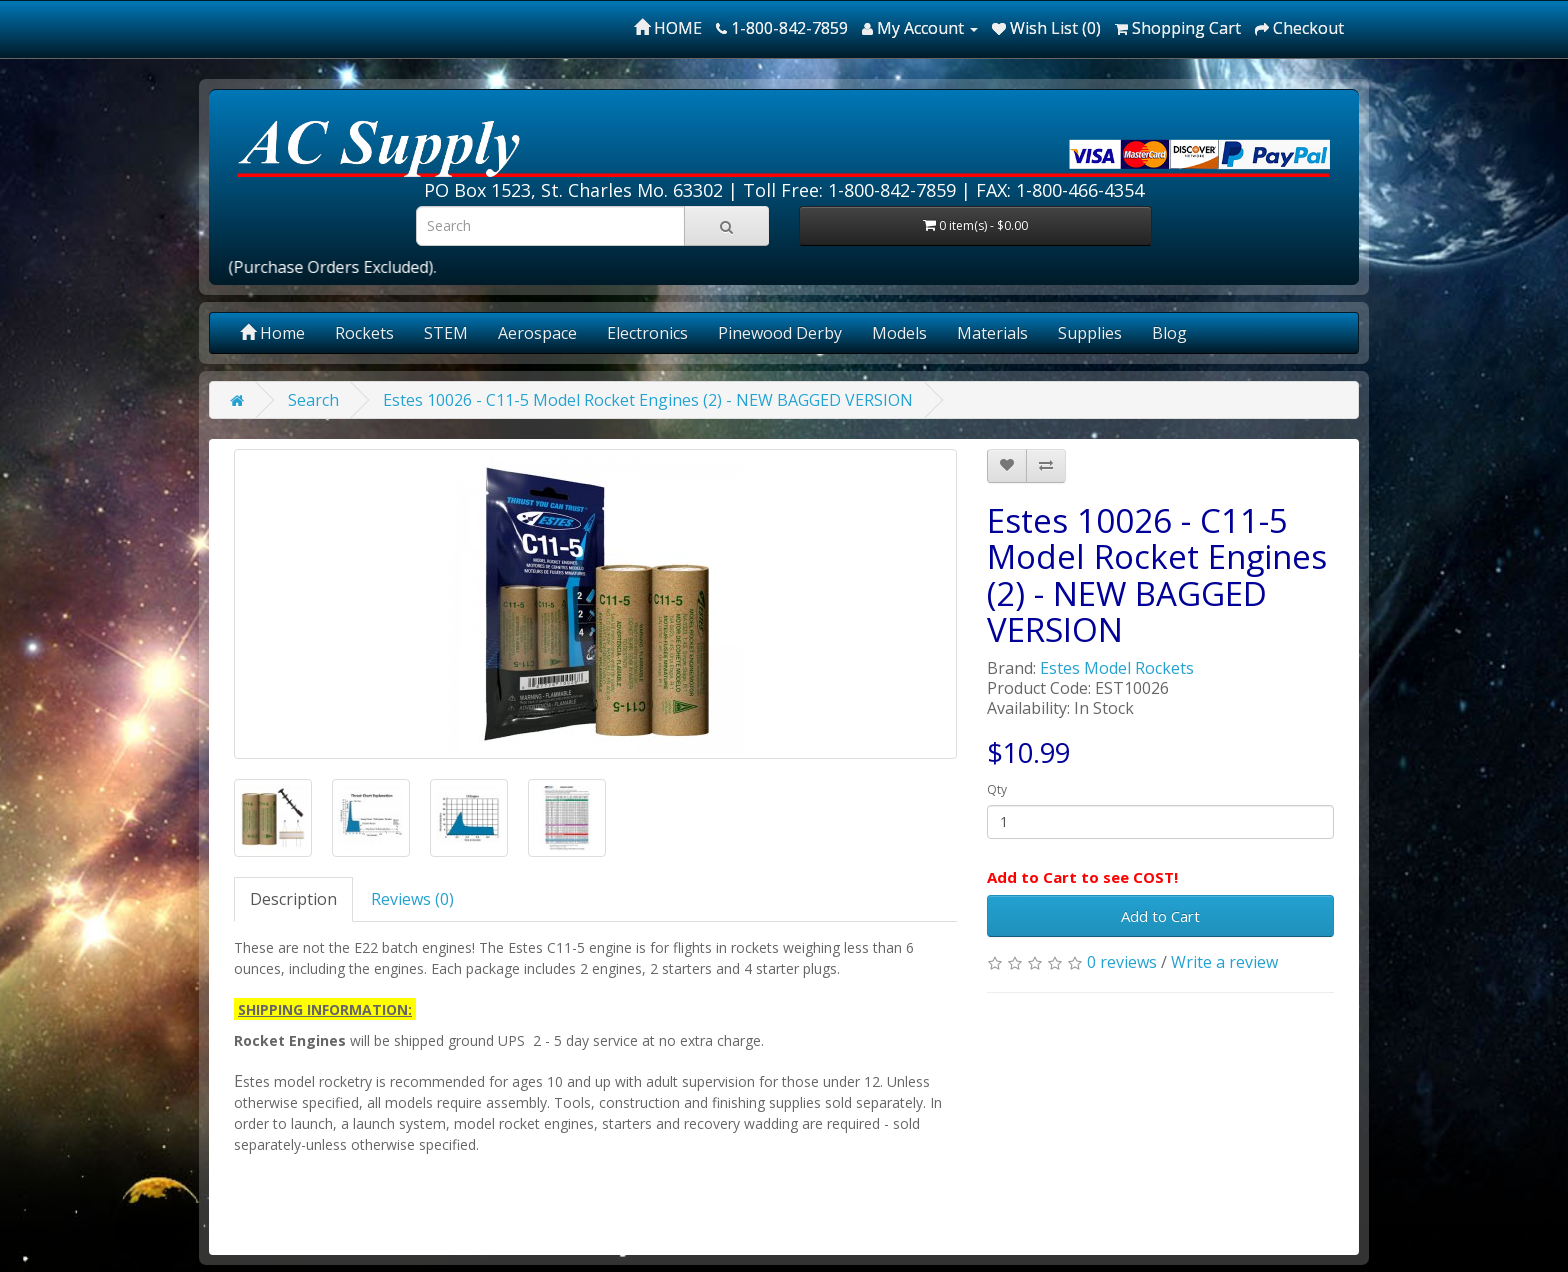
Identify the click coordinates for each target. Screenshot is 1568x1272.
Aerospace (537, 333)
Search (313, 400)
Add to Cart (1160, 916)
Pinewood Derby (780, 333)
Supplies (1090, 333)
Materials (992, 333)
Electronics (647, 333)
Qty (997, 789)
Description (293, 899)
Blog (1169, 333)
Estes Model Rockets (1117, 668)
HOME (668, 28)
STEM (446, 333)
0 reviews (1122, 962)
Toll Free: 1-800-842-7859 (849, 190)
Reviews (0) (412, 899)
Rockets (364, 333)
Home (272, 333)
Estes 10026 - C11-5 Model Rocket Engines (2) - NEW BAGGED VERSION (648, 400)
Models (899, 333)
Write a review (1224, 962)
